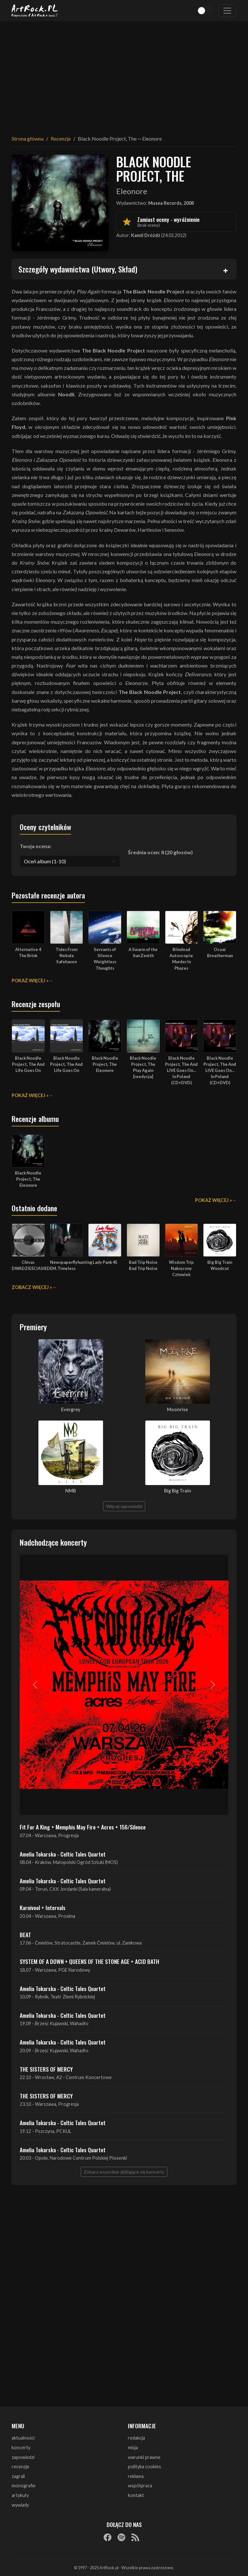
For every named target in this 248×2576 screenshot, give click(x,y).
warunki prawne (144, 2457)
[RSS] (135, 2537)
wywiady (20, 2505)
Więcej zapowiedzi (124, 1506)
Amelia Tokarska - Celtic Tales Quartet (63, 1854)
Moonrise (177, 1409)
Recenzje (61, 138)
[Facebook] (107, 2537)
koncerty (21, 2447)
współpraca (140, 2485)
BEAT (25, 1934)
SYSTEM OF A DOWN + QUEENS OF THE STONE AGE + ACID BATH (89, 1961)
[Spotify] (121, 2537)
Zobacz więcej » (32, 1287)
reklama (136, 2476)
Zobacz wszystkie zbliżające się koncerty (124, 2172)
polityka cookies (144, 2466)
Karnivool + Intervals (43, 1907)
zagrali (18, 2476)
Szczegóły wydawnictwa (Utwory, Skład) (77, 269)
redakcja (136, 2438)
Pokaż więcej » (30, 980)
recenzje (20, 2466)
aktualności (23, 2438)
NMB (70, 1490)
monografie (24, 2485)
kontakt (136, 2495)
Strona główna (28, 138)
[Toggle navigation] (227, 10)
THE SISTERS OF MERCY (46, 2069)
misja (133, 2447)
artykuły (20, 2495)
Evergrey (70, 1409)
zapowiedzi (23, 2457)
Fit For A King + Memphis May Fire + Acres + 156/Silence (83, 1827)
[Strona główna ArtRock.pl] (35, 11)
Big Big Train (177, 1490)
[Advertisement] (124, 74)
